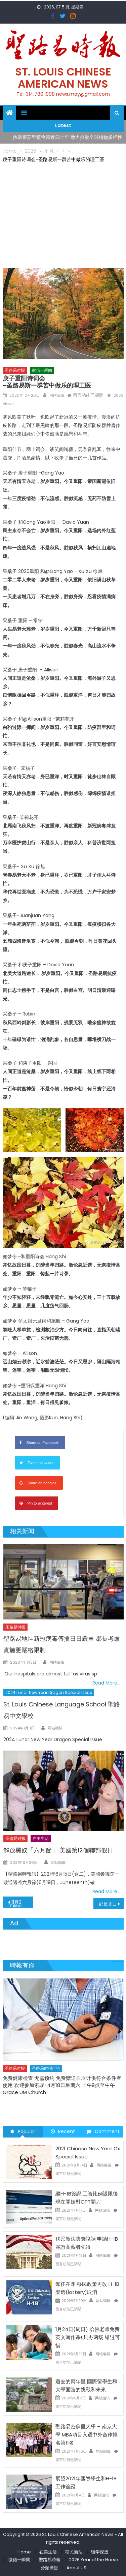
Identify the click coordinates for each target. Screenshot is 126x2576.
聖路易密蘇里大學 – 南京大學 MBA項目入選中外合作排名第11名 (86, 2434)
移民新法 (74, 2552)
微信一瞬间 (42, 370)
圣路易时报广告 (46, 2068)
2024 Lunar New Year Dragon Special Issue (48, 1692)
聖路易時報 (49, 2559)
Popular (22, 2131)
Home (24, 2552)
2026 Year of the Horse (93, 2559)
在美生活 (41, 1838)
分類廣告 (49, 2568)
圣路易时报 (15, 370)
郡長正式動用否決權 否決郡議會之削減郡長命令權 (111, 1904)
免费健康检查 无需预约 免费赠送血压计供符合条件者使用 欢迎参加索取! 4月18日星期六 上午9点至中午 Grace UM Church (62, 2085)
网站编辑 (56, 395)
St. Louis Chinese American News (63, 77)
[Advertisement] (63, 214)
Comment (103, 2131)
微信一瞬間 (19, 2559)
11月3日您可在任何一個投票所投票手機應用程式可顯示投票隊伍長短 (20, 1903)
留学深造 (100, 2552)
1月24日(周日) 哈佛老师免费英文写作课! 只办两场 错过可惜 (87, 2337)
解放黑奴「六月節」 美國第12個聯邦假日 (58, 1850)
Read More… (106, 1682)
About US (76, 2568)
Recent (63, 2131)
